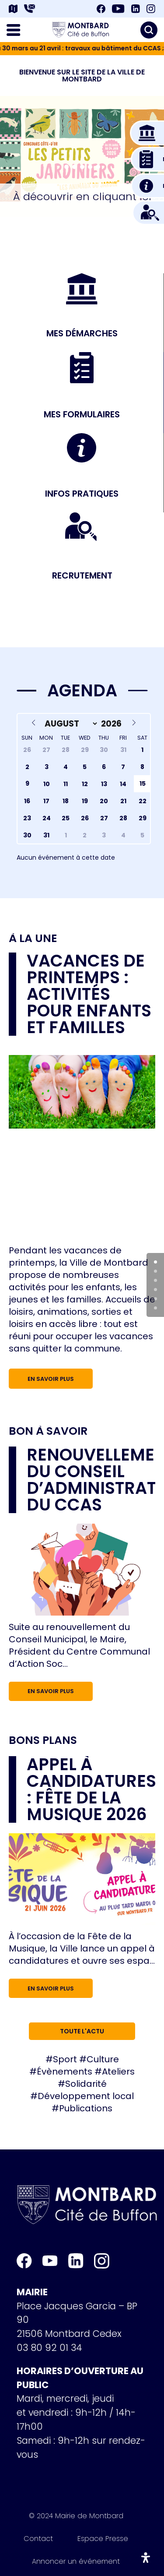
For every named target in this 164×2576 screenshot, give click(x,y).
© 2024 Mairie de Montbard (76, 2517)
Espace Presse (102, 2540)
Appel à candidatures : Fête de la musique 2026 (91, 1789)
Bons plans (43, 1740)
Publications (85, 2108)
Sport (65, 2059)
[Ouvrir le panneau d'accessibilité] (146, 2558)
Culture (103, 2059)
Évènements (64, 2071)
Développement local (86, 2096)
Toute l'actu (82, 2031)
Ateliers (118, 2071)
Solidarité (86, 2084)
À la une (33, 938)
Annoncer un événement (76, 2562)
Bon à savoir (48, 1431)
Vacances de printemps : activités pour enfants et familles (89, 994)
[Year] (112, 723)
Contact (38, 2540)
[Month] (69, 723)
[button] (66, 167)
